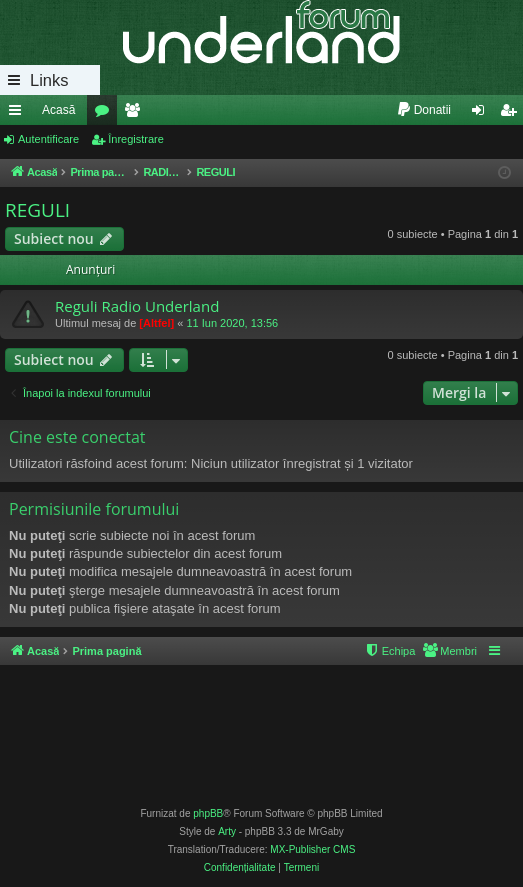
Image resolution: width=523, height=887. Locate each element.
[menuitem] (423, 110)
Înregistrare (136, 139)
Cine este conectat (77, 437)
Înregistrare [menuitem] (512, 114)
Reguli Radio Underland (137, 306)
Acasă (58, 110)
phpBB (208, 813)
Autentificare (48, 139)
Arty (227, 831)
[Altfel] (156, 323)
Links (49, 80)
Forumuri (106, 114)
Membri (136, 114)
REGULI (37, 210)
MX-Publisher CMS (312, 849)
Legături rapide (19, 114)
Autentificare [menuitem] (482, 114)
